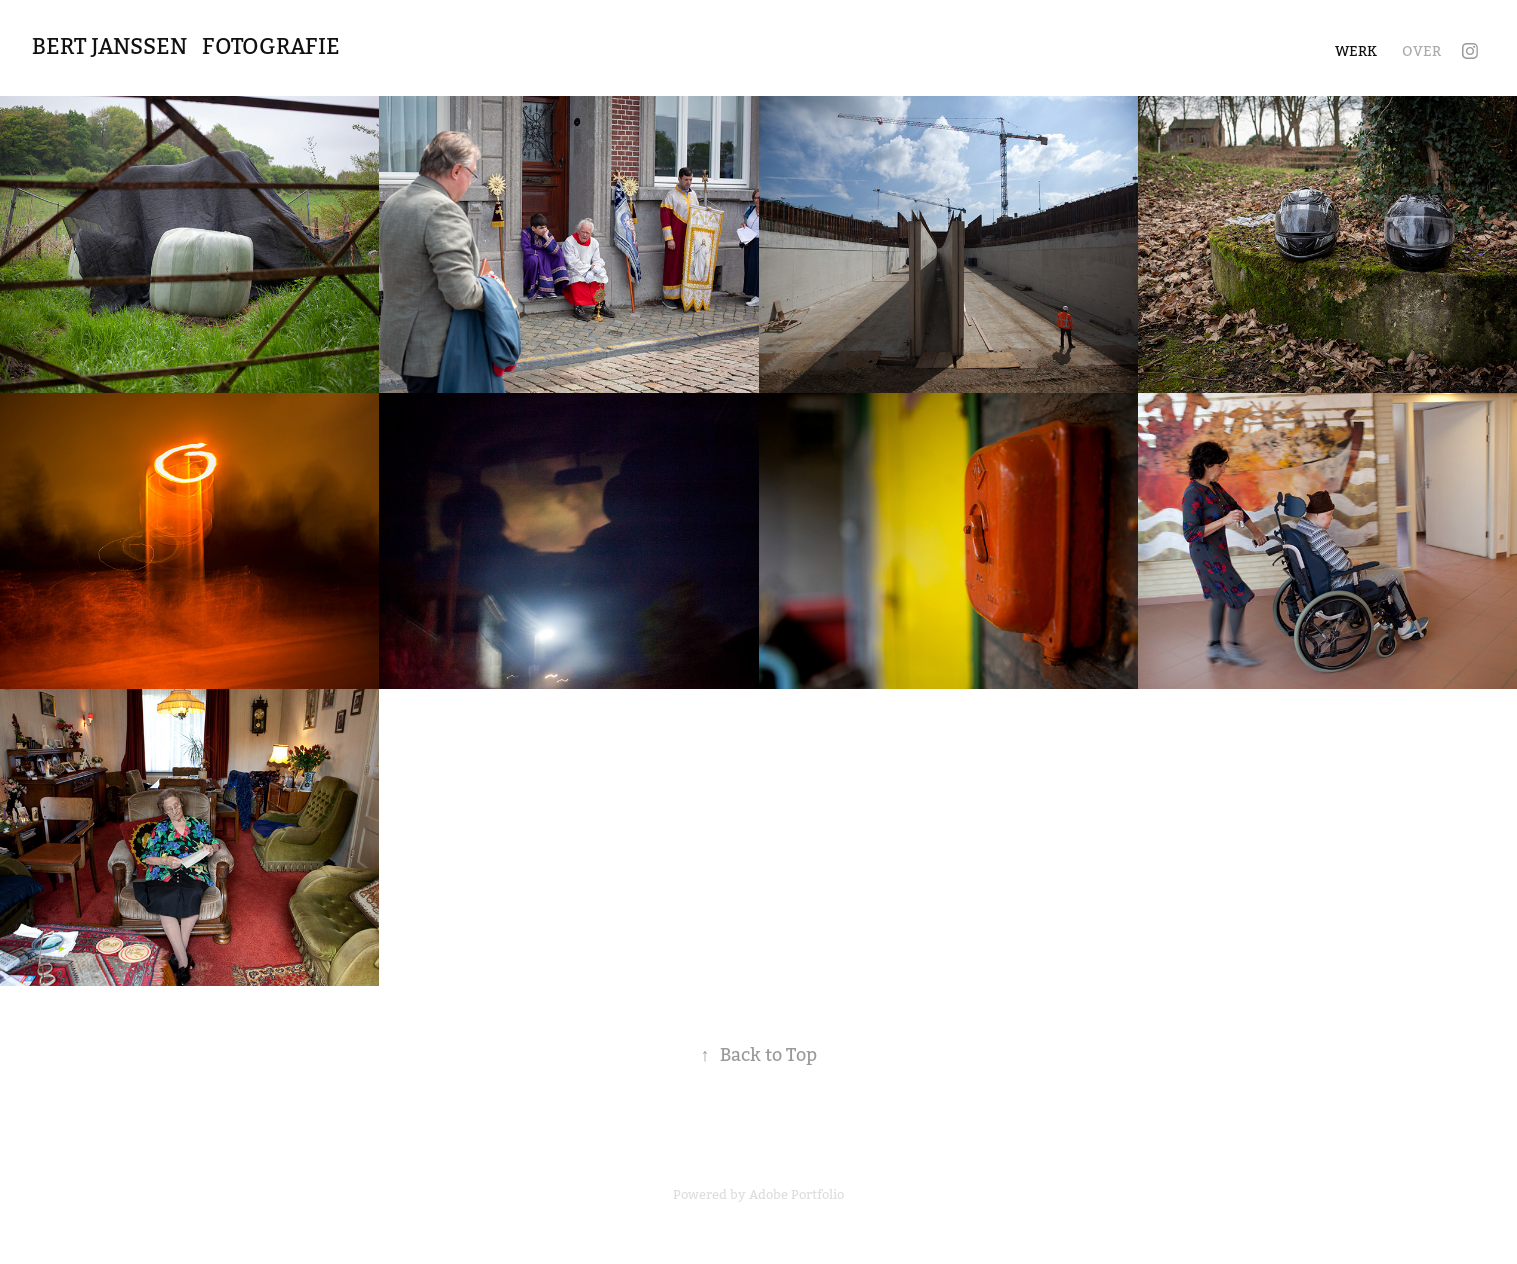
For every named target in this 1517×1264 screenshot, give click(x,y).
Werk (1356, 51)
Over (1421, 51)
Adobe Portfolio (796, 1194)
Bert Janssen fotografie (183, 46)
